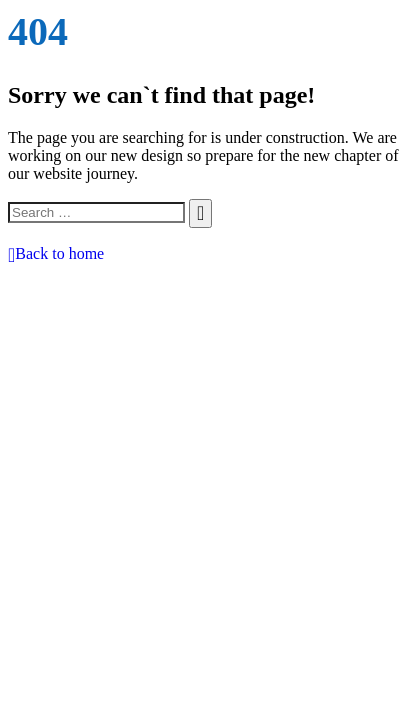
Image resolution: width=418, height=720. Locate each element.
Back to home (56, 253)
